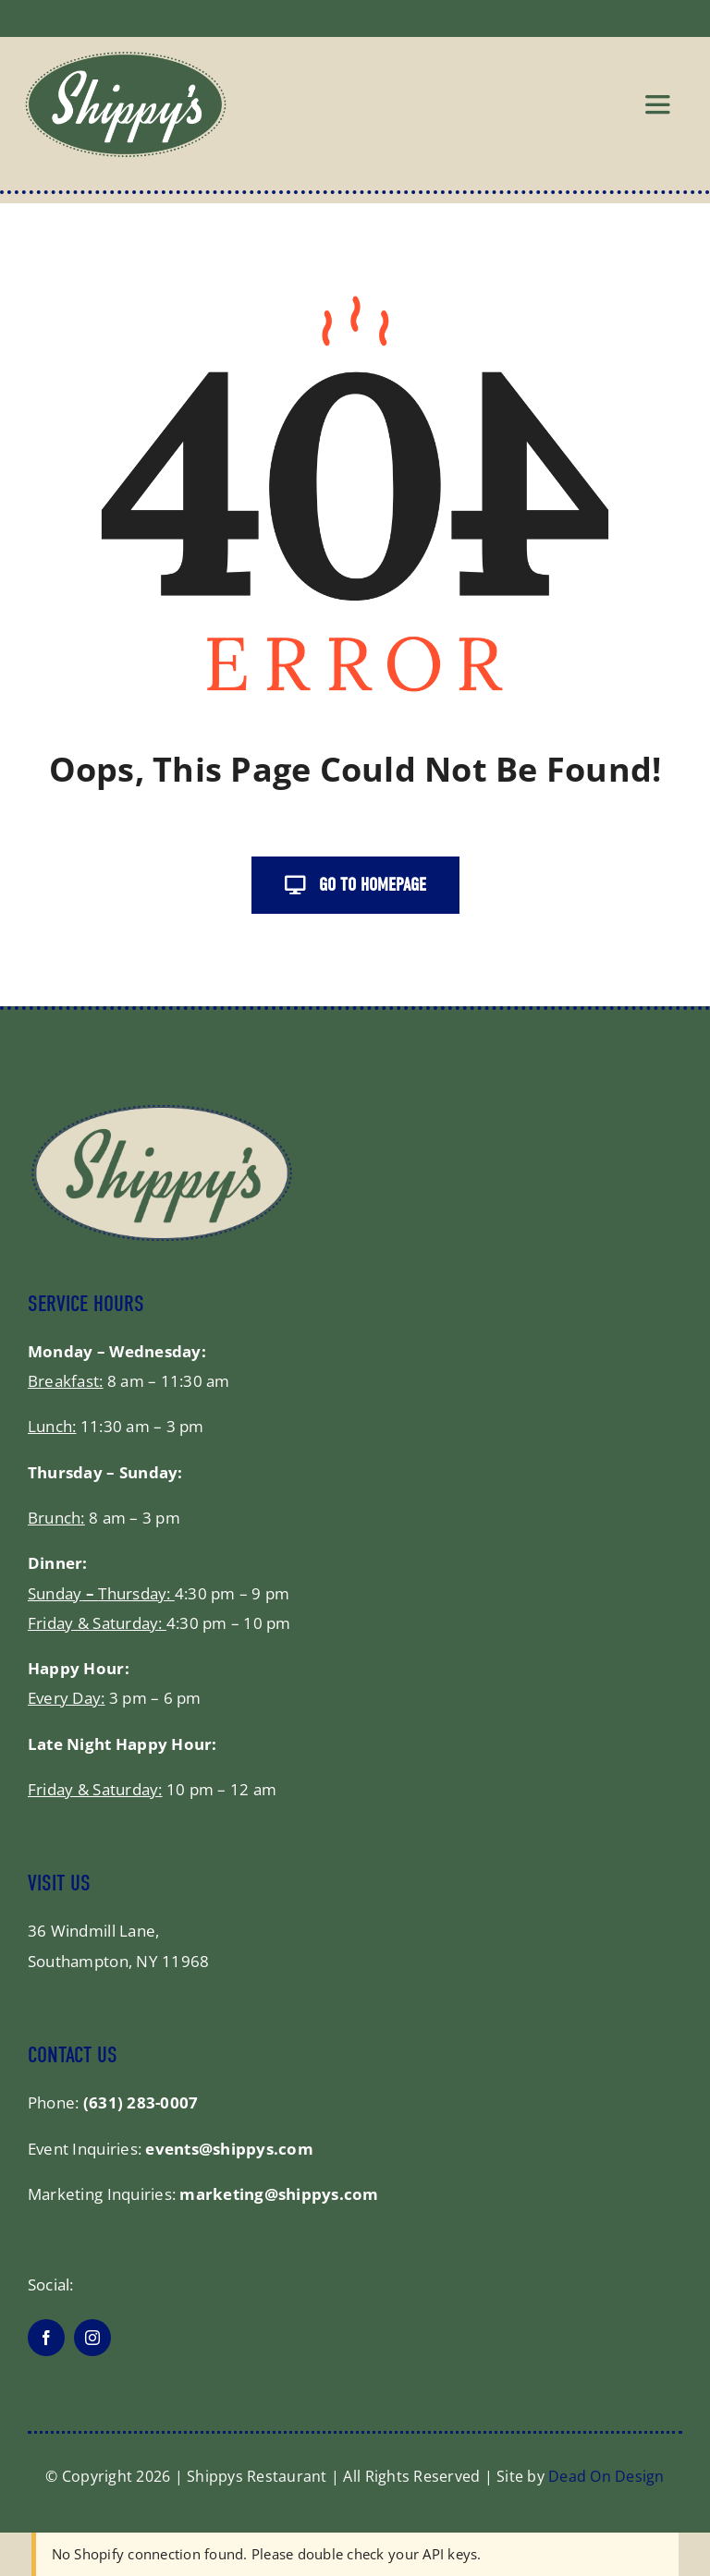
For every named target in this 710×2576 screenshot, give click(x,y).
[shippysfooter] (162, 1110)
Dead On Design (606, 2476)
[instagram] (92, 2337)
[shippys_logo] (125, 58)
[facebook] (46, 2337)
